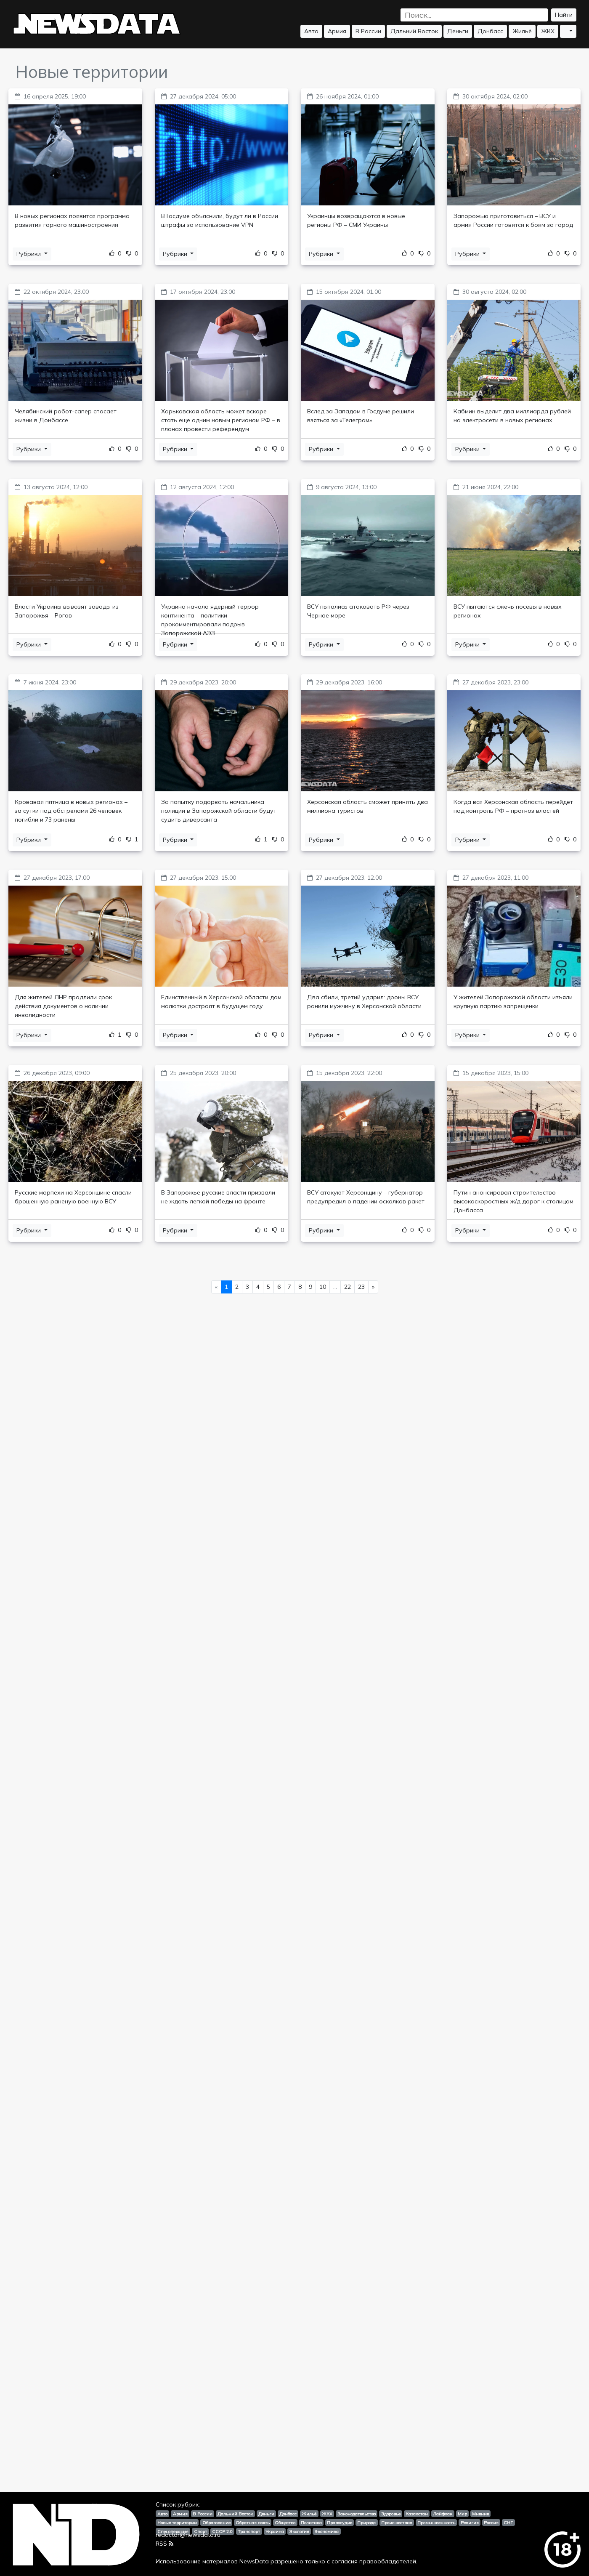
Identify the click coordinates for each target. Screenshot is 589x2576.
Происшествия (396, 2522)
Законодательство (356, 2514)
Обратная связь (253, 2522)
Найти (564, 15)
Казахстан (417, 2514)
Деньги (457, 31)
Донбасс (490, 31)
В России (368, 31)
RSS (164, 2543)
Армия (337, 31)
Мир (462, 2514)
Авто (311, 31)
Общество (285, 2522)
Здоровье (391, 2514)
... (566, 31)
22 (347, 1287)
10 (322, 1287)
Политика (311, 2522)
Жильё (522, 31)
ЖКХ (548, 31)
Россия (491, 2522)
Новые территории (177, 2522)
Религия (470, 2522)
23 (361, 1287)
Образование (216, 2522)
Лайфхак (442, 2514)
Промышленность (436, 2522)
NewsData (254, 2561)
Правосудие (339, 2522)
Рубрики (29, 254)
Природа (366, 2522)
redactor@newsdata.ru (188, 2535)
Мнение (480, 2514)
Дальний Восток (414, 31)
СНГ (508, 2522)
